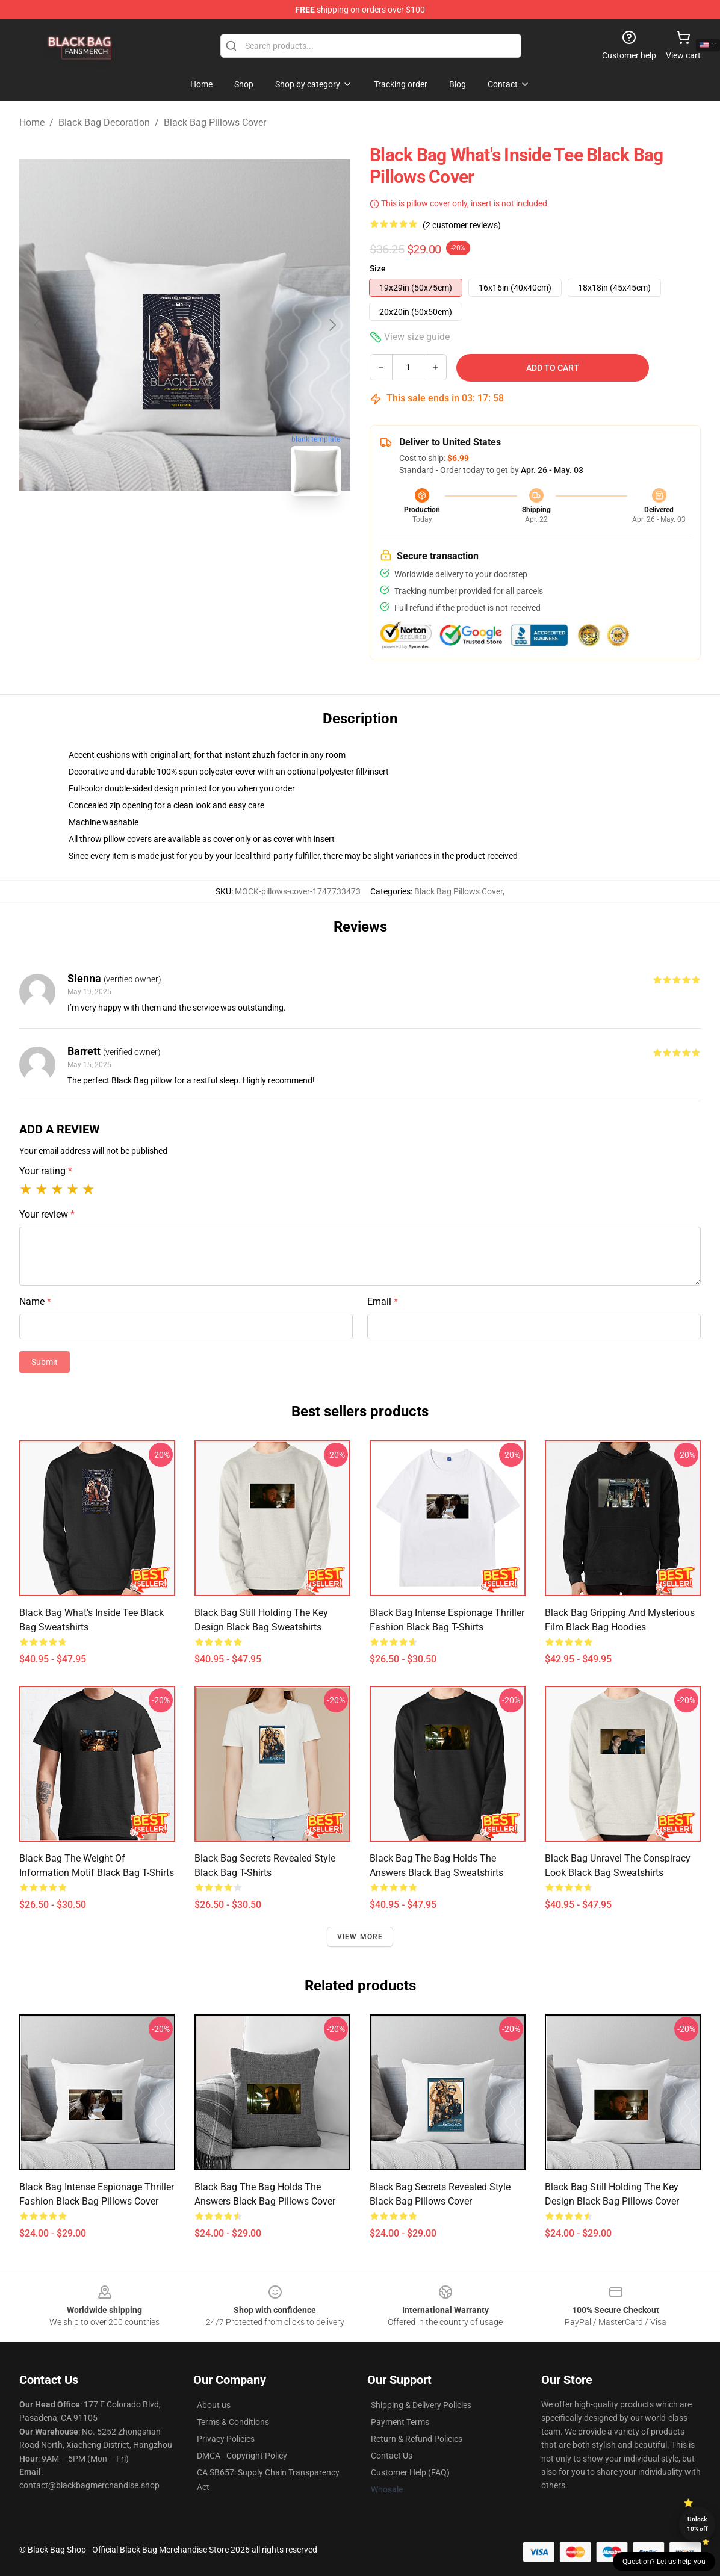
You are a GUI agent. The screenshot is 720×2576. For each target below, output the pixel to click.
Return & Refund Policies (416, 2439)
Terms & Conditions (233, 2422)
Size (378, 268)
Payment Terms (400, 2422)
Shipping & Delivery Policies (421, 2405)
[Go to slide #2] (216, 532)
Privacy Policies (226, 2439)
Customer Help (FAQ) (410, 2472)
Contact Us (391, 2455)
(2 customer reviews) (462, 225)
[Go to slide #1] (153, 532)
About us (214, 2405)
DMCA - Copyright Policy (242, 2455)
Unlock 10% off (697, 2524)
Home (32, 122)
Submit (44, 1362)
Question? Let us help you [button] (664, 2561)
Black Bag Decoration (104, 122)
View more (360, 1937)
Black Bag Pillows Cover (215, 122)
